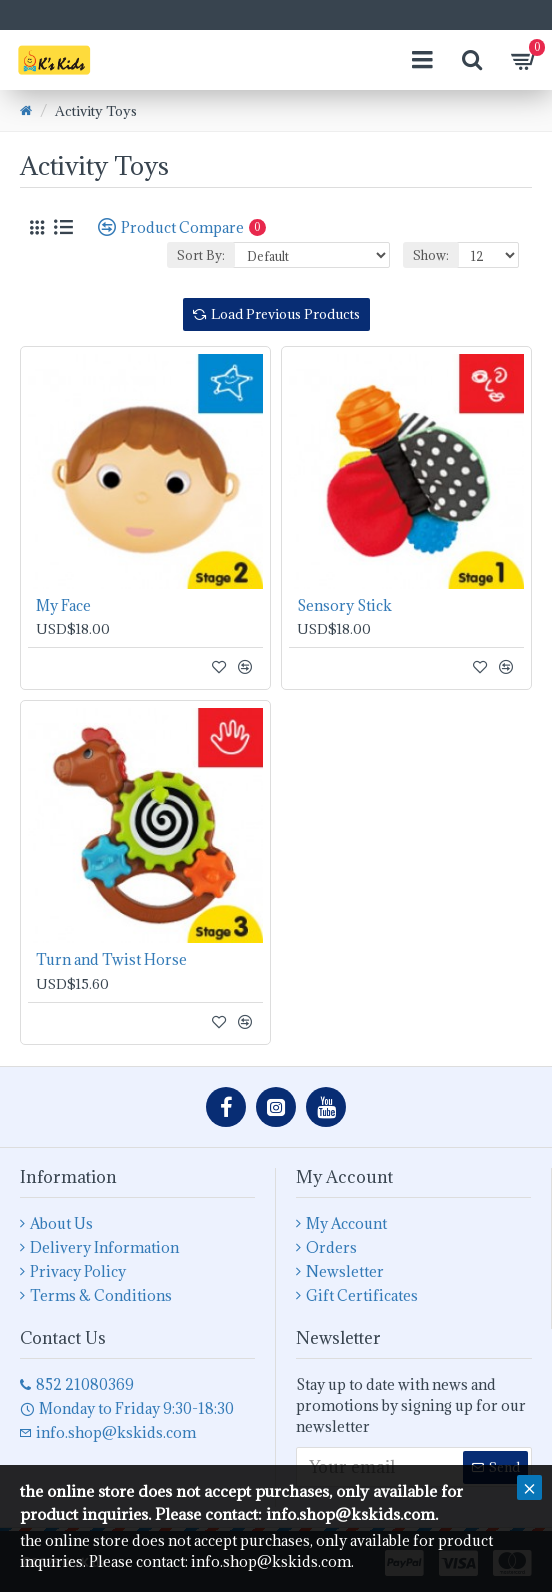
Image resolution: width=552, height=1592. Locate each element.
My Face (63, 606)
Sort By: (201, 255)
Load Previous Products (285, 314)
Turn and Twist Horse (111, 960)
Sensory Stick (344, 606)
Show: (431, 255)
